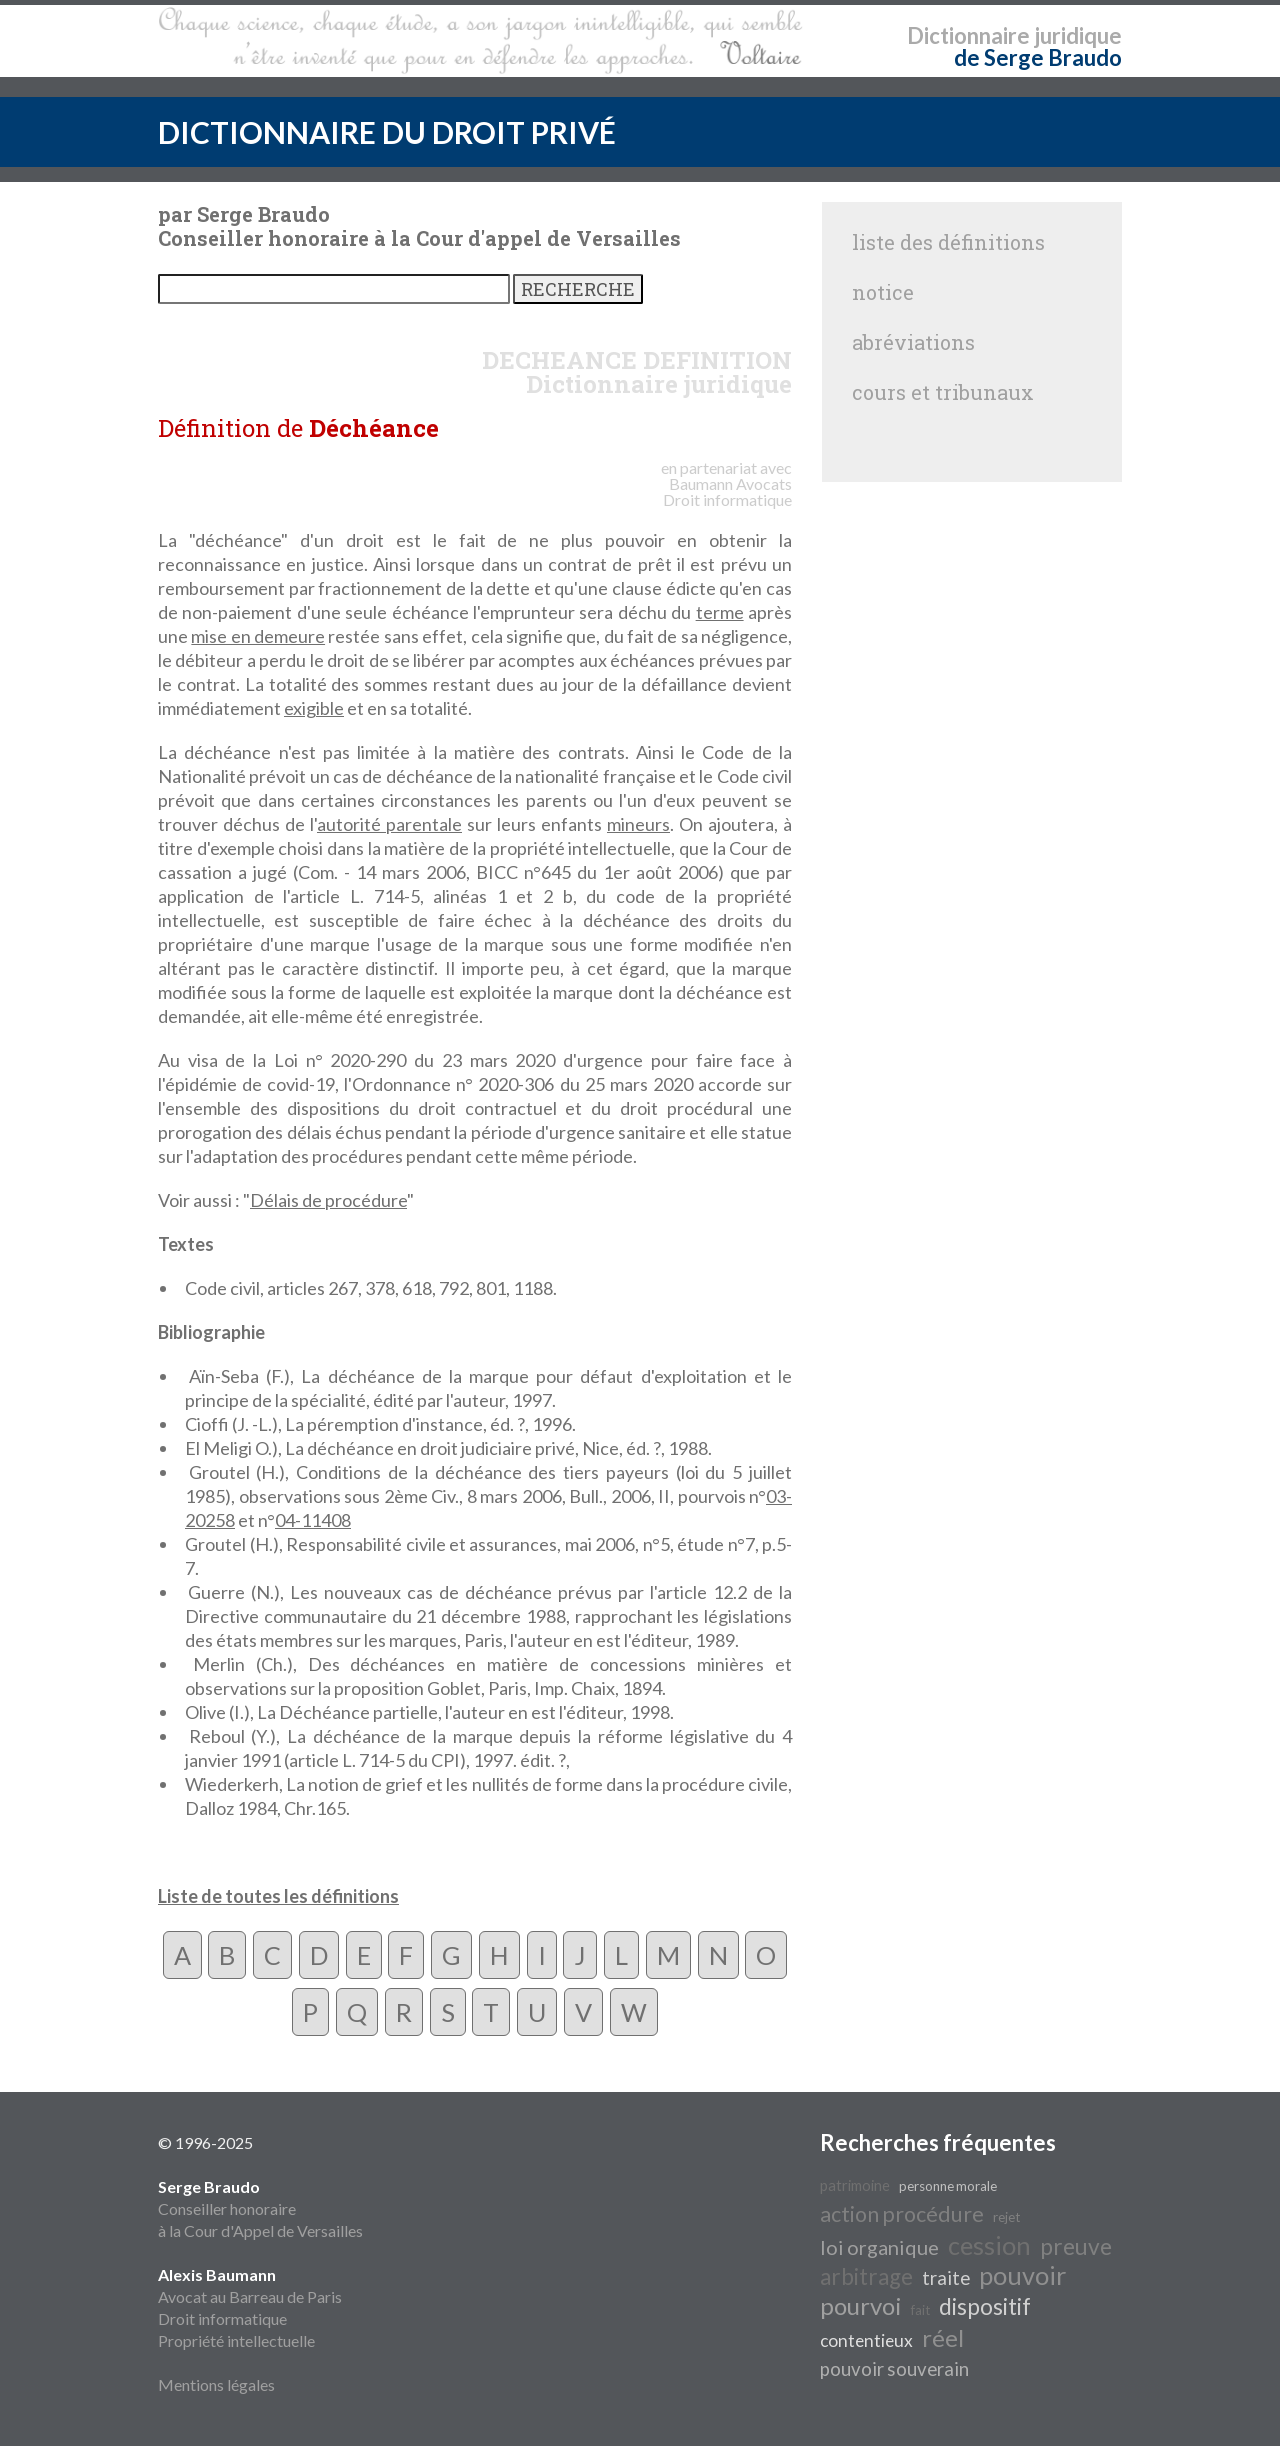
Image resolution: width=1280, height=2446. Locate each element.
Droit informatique (222, 2318)
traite (946, 2278)
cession (989, 2245)
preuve (1076, 2246)
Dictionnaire (968, 35)
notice (883, 292)
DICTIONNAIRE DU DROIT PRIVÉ (387, 132)
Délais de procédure (328, 1200)
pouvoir (1022, 2275)
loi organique (879, 2247)
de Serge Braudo (1038, 57)
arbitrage (866, 2276)
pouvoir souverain (894, 2369)
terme (720, 612)
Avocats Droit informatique (727, 491)
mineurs (638, 824)
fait (920, 2310)
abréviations (913, 342)
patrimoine (855, 2185)
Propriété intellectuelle (236, 2340)
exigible (314, 708)
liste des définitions (948, 242)
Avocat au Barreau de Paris (250, 2296)
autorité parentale (389, 824)
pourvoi (861, 2305)
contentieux (866, 2340)
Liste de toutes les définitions (278, 1896)
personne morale (948, 2186)
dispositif (985, 2306)
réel (943, 2337)
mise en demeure (258, 636)
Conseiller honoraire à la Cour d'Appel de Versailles (260, 2208)
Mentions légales (216, 2384)
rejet (1006, 2217)
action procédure (902, 2214)
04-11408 (313, 1520)
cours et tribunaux (943, 392)
